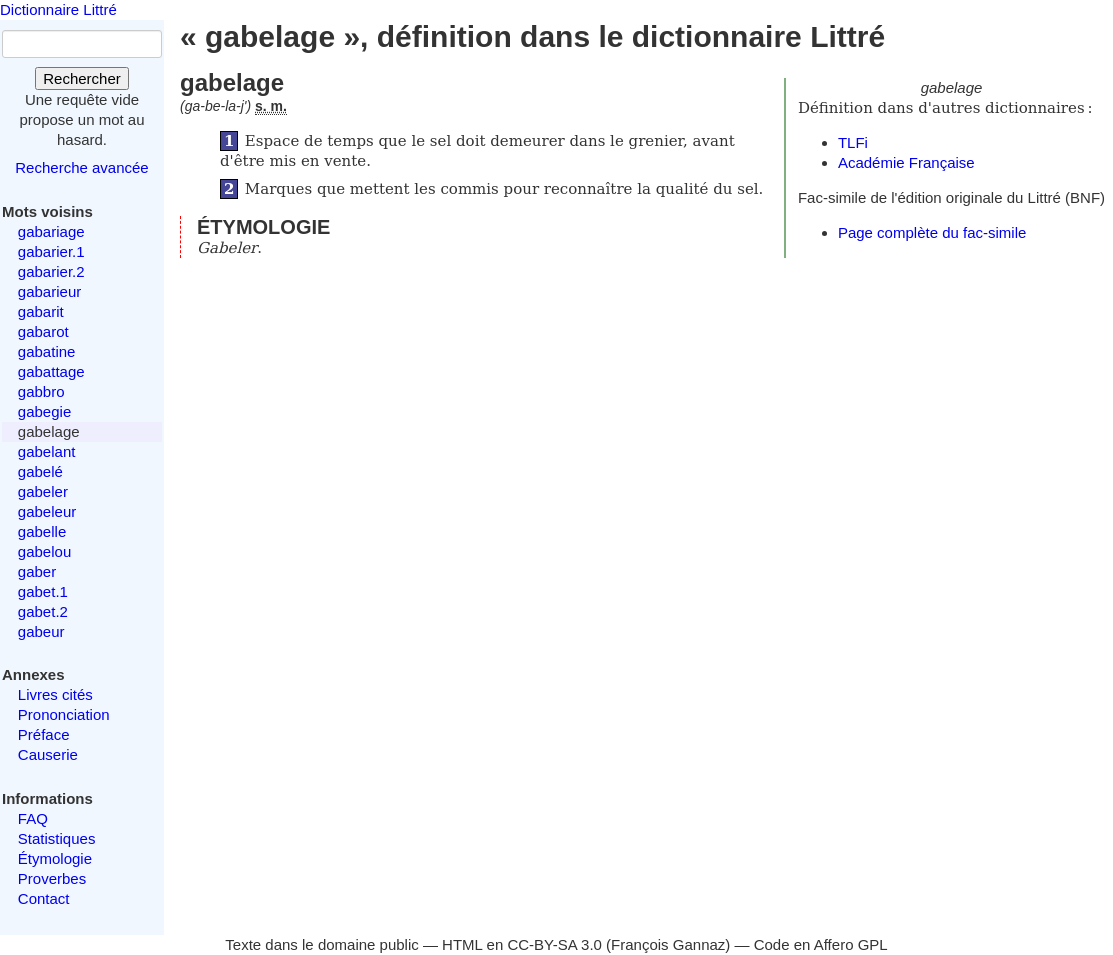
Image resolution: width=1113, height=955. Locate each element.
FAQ (33, 818)
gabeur (41, 631)
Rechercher (82, 78)
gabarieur (49, 291)
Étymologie (55, 858)
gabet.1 (43, 591)
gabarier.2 (51, 271)
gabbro (41, 391)
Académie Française (906, 162)
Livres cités (55, 694)
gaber (37, 571)
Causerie (48, 754)
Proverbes (52, 878)
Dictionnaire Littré (58, 9)
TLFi (853, 142)
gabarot (43, 331)
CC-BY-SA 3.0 (554, 944)
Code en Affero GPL (821, 944)
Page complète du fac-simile (932, 232)
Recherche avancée (81, 167)
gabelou (44, 551)
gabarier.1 (51, 251)
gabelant (47, 451)
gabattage (51, 371)
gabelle (42, 531)
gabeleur (47, 511)
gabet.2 (43, 611)
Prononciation (64, 714)
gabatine (47, 351)
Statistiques (57, 838)
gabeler (43, 491)
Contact (44, 898)
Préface (44, 734)
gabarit (41, 311)
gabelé (40, 471)
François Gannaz (668, 944)
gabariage (51, 231)
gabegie (44, 411)
